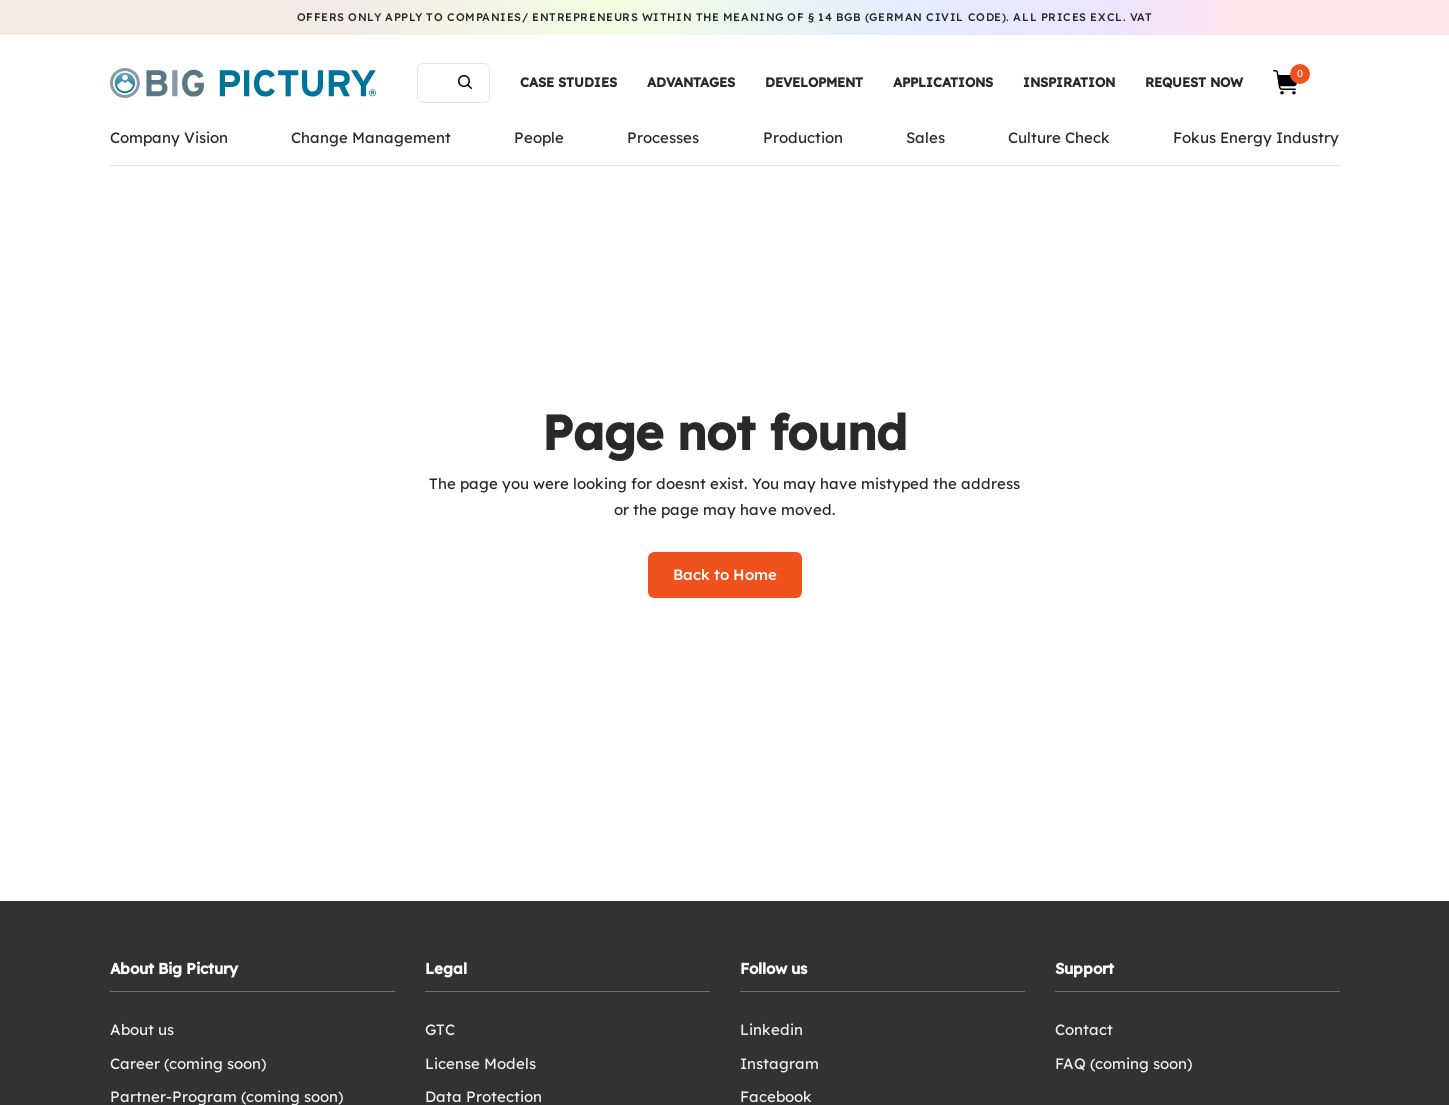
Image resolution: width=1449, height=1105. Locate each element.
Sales (925, 137)
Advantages (691, 82)
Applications (943, 82)
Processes (663, 137)
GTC (440, 1029)
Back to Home (725, 574)
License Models (480, 1063)
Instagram (779, 1063)
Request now (1194, 82)
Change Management (371, 137)
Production (803, 137)
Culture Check (1059, 137)
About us (142, 1029)
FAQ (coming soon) (1123, 1063)
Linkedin (771, 1029)
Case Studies (568, 82)
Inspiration (1069, 82)
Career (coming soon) (188, 1063)
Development (814, 82)
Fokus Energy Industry (1256, 137)
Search (465, 82)
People (539, 137)
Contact (1084, 1029)
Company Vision (169, 137)
